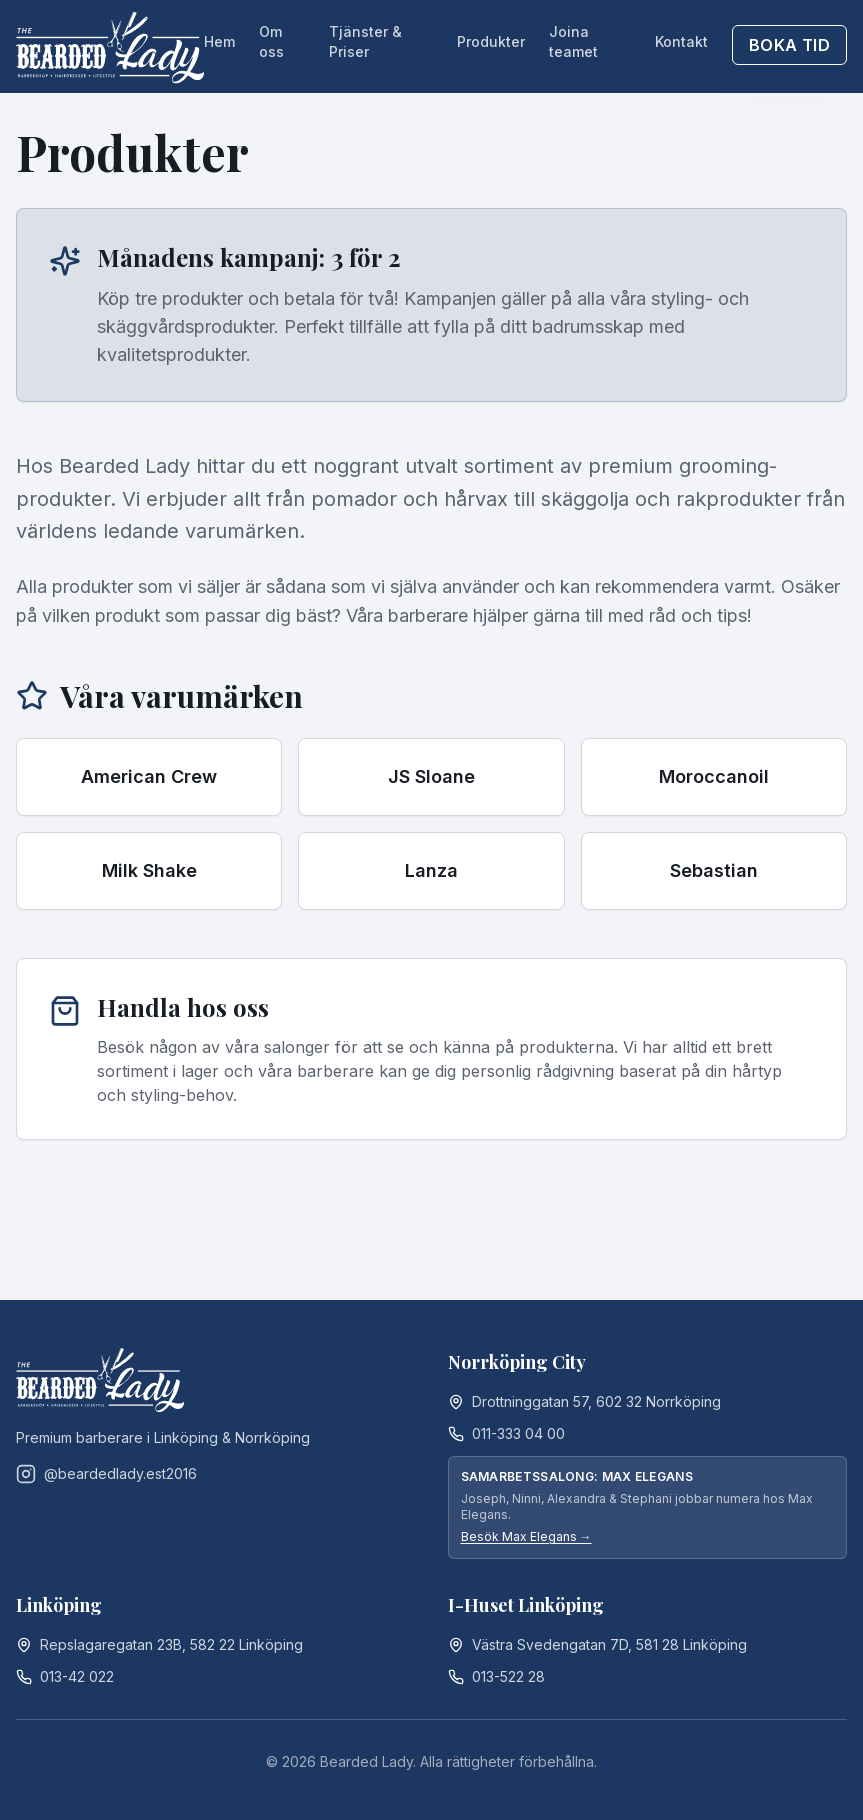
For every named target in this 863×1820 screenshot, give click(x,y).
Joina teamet (573, 41)
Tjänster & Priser (365, 41)
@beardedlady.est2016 (106, 1474)
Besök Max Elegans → (526, 1536)
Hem (219, 41)
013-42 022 (77, 1676)
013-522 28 (508, 1676)
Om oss (271, 41)
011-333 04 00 (518, 1433)
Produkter (491, 41)
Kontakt (681, 41)
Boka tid (789, 45)
